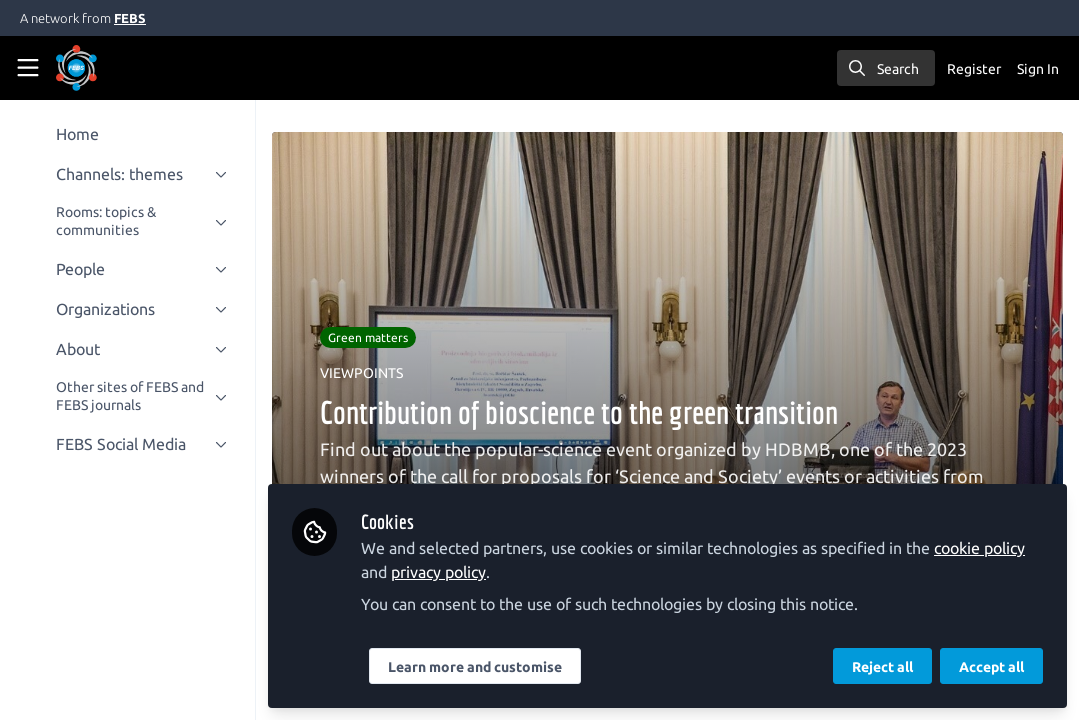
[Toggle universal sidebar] (28, 68)
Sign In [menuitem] (1038, 69)
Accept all (991, 667)
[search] (886, 68)
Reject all (882, 667)
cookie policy (979, 548)
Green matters (368, 337)
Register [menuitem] (974, 69)
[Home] (104, 68)
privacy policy (438, 572)
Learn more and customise (475, 667)
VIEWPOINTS (361, 373)
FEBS (130, 18)
